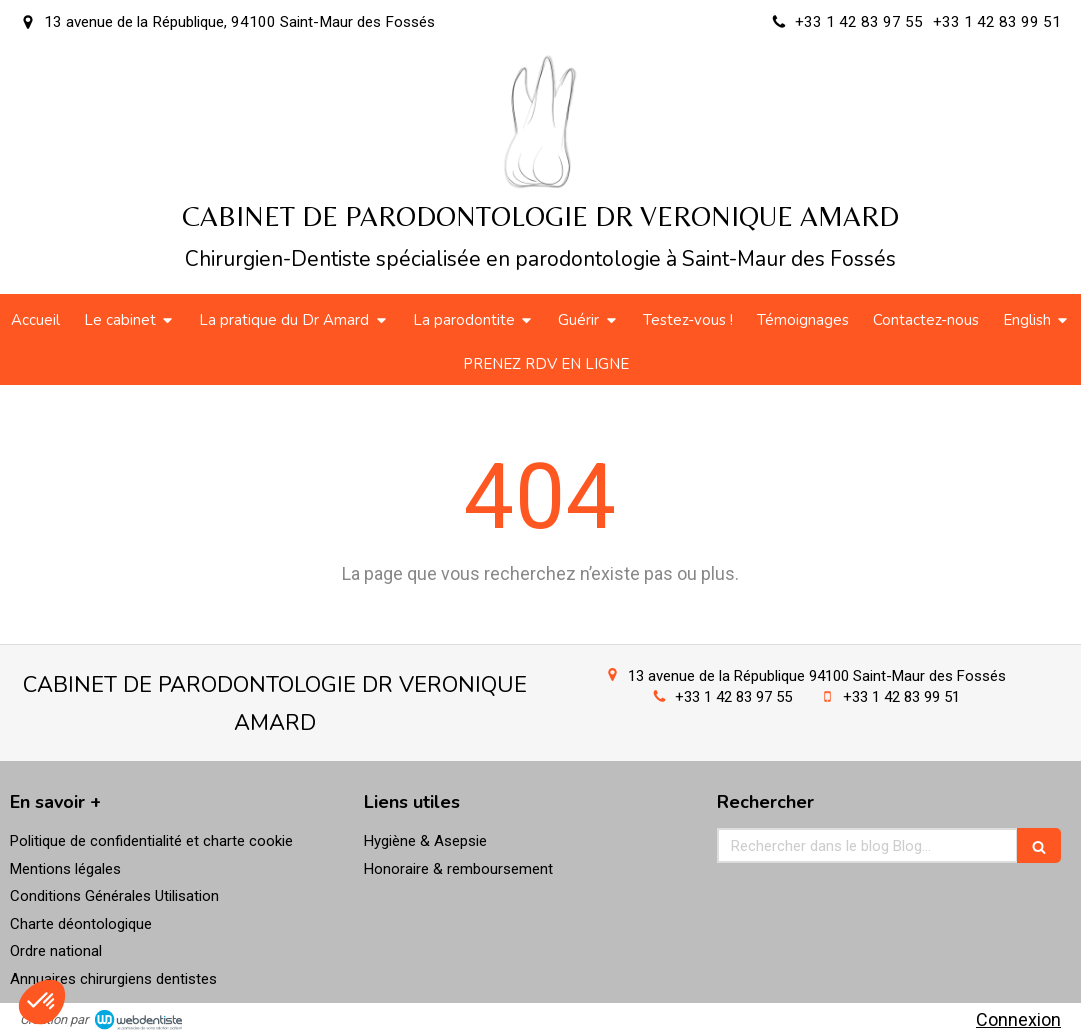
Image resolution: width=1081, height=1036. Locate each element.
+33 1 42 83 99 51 (901, 697)
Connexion (1018, 1019)
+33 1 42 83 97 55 (733, 697)
